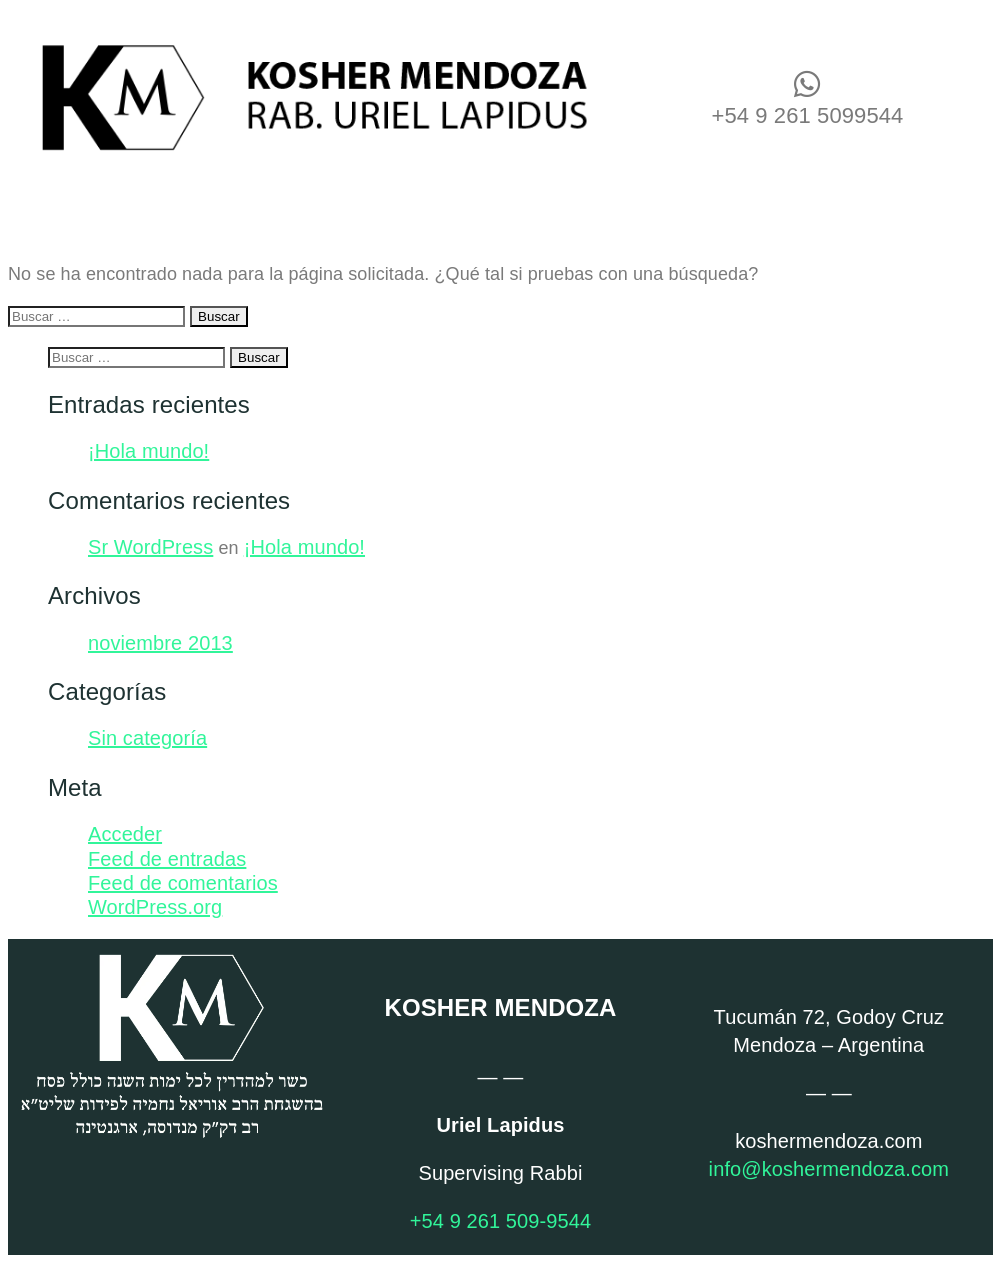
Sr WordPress (150, 547)
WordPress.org (155, 907)
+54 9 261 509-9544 (500, 1221)
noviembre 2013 (160, 643)
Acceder (125, 834)
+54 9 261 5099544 (807, 115)
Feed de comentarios (183, 883)
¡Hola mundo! (148, 451)
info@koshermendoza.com (829, 1169)
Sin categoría (147, 738)
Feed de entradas (167, 859)
